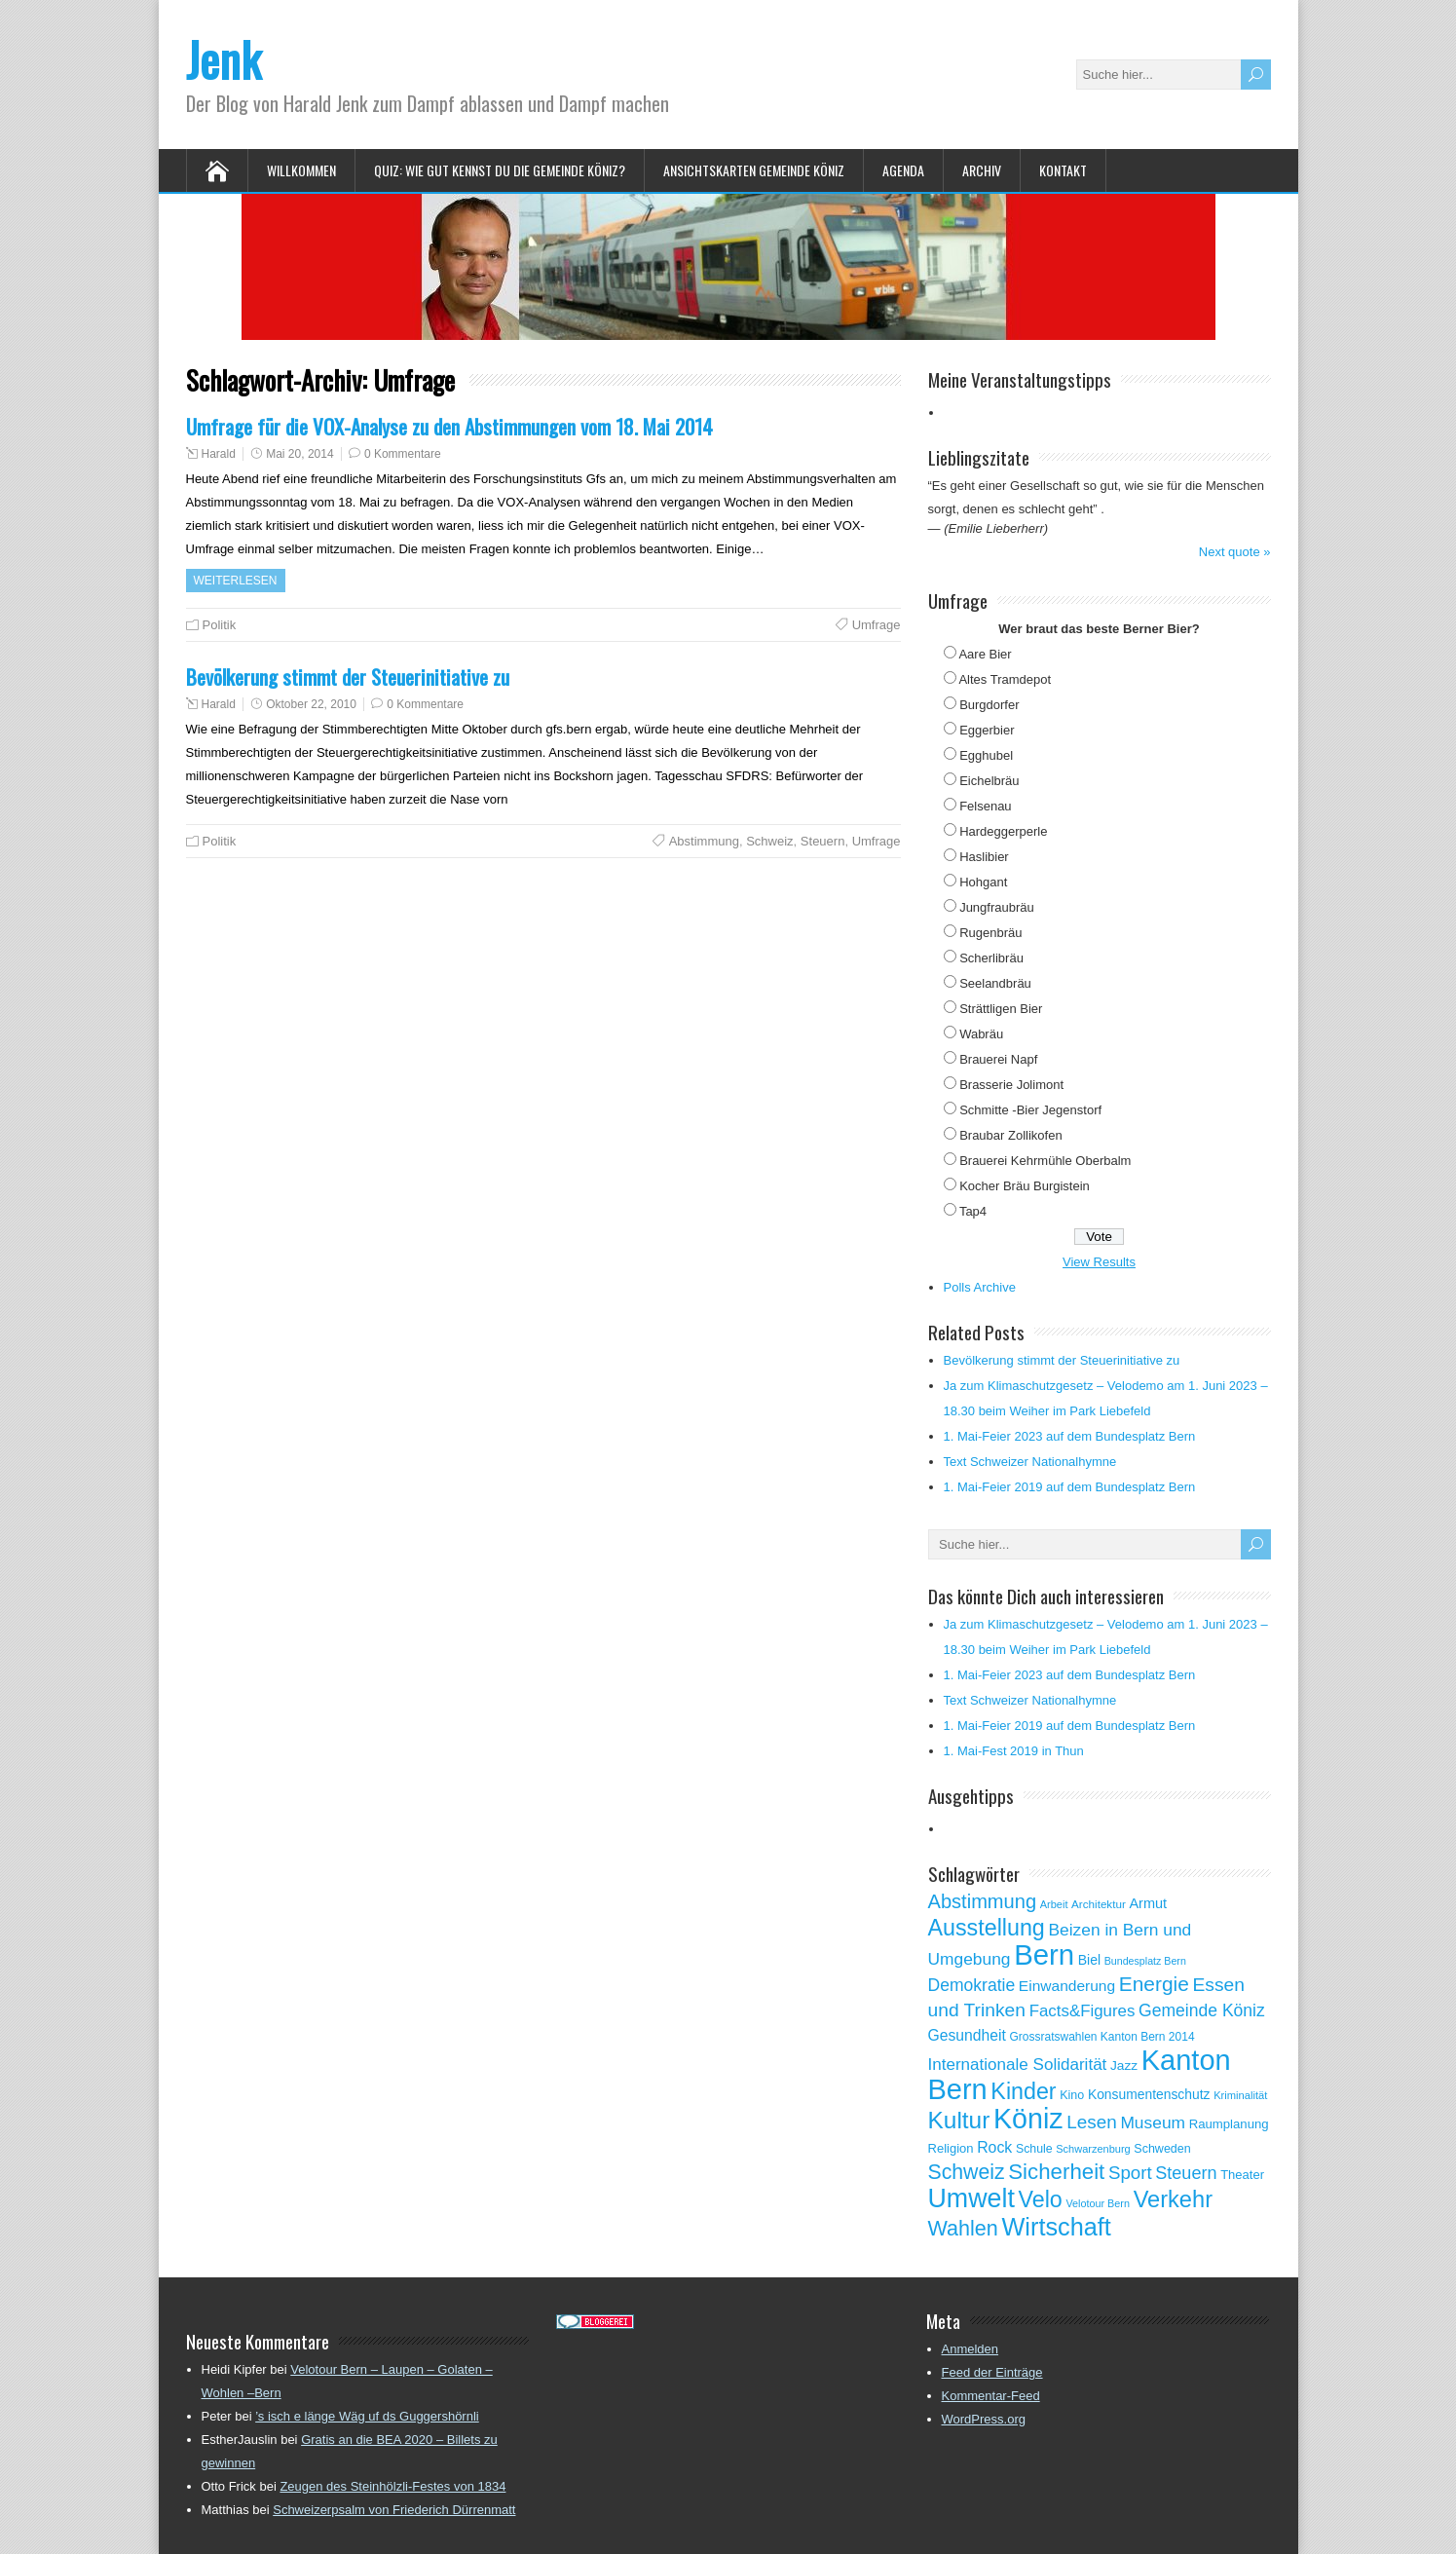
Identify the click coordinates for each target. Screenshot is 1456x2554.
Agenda (903, 170)
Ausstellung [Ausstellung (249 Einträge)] (986, 1927)
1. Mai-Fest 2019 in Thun (1014, 1751)
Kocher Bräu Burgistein (1024, 1186)
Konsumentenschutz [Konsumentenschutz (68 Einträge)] (1149, 2094)
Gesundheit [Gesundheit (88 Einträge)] (967, 2035)
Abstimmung (704, 841)
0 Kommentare (402, 454)
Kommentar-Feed (991, 2395)
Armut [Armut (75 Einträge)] (1148, 1903)
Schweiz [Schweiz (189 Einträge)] (966, 2172)
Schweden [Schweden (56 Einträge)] (1162, 2149)
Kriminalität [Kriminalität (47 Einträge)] (1240, 2095)
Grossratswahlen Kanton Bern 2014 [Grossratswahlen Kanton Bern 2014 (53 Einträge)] (1101, 2037)
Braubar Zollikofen (1011, 1135)
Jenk (223, 59)
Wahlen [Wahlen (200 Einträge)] (963, 2228)
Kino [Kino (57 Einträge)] (1072, 2095)
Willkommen (301, 170)
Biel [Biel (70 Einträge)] (1089, 1960)
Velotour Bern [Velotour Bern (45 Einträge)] (1097, 2203)
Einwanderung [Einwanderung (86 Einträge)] (1067, 1985)
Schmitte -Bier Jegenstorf (1030, 1110)
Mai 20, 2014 (299, 454)
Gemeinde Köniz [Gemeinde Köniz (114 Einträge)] (1202, 2010)
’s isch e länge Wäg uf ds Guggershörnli (367, 2416)
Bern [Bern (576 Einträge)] (1044, 1954)
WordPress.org (984, 2419)
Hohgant (983, 882)
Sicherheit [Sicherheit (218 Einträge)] (1056, 2172)
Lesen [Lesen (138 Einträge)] (1091, 2122)
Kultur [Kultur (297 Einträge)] (959, 2120)
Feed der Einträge (992, 2372)
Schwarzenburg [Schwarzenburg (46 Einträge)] (1093, 2149)
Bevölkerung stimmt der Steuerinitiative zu (347, 676)
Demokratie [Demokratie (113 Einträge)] (972, 1985)
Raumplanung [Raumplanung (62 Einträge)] (1229, 2124)
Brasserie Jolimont (1011, 1084)
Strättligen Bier (1000, 1008)
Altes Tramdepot (1004, 679)
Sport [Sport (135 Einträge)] (1130, 2172)
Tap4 (973, 1211)
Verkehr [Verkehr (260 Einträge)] (1173, 2199)
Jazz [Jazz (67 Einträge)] (1124, 2065)
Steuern (823, 841)
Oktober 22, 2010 (311, 704)
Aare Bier (984, 654)
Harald (219, 454)
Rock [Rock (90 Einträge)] (994, 2147)
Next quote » (1235, 552)
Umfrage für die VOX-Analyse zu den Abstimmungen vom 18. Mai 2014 (449, 426)
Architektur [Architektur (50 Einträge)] (1098, 1903)
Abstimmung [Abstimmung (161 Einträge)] (982, 1901)
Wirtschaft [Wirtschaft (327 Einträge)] (1056, 2226)
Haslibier (984, 856)
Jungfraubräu (996, 907)
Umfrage (876, 625)
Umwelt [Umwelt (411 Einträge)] (971, 2198)
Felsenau (985, 806)
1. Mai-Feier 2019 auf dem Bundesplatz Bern (1070, 1487)
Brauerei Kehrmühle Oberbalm (1045, 1160)
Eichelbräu (989, 780)
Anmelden (970, 2349)
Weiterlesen (236, 580)
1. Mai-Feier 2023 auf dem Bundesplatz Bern (1070, 1436)
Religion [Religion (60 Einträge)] (951, 2148)
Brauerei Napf (998, 1059)
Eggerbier (986, 730)
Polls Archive (980, 1287)
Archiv (981, 170)
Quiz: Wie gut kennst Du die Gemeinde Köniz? (499, 170)
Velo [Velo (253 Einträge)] (1040, 2199)
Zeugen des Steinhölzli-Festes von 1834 (392, 2486)
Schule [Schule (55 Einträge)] (1034, 2149)
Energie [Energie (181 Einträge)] (1154, 1983)
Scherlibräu (991, 958)
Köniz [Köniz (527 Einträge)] (1028, 2118)
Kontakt (1063, 170)
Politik (220, 625)
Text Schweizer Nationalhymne (1030, 1461)
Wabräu (981, 1034)
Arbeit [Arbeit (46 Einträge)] (1054, 1904)
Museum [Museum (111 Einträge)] (1152, 2122)
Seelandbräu (995, 983)
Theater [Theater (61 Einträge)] (1242, 2174)
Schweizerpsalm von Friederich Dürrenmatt (394, 2509)
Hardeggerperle (1003, 831)
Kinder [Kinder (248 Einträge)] (1023, 2091)
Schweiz (769, 841)
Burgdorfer (989, 704)
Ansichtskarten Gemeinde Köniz (753, 170)
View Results (1099, 1262)
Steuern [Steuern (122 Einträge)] (1185, 2173)
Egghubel (986, 755)
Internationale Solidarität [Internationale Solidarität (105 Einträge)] (1017, 2064)
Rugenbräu (990, 932)
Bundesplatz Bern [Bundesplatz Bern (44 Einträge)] (1145, 1961)
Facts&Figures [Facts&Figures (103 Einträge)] (1082, 2011)
